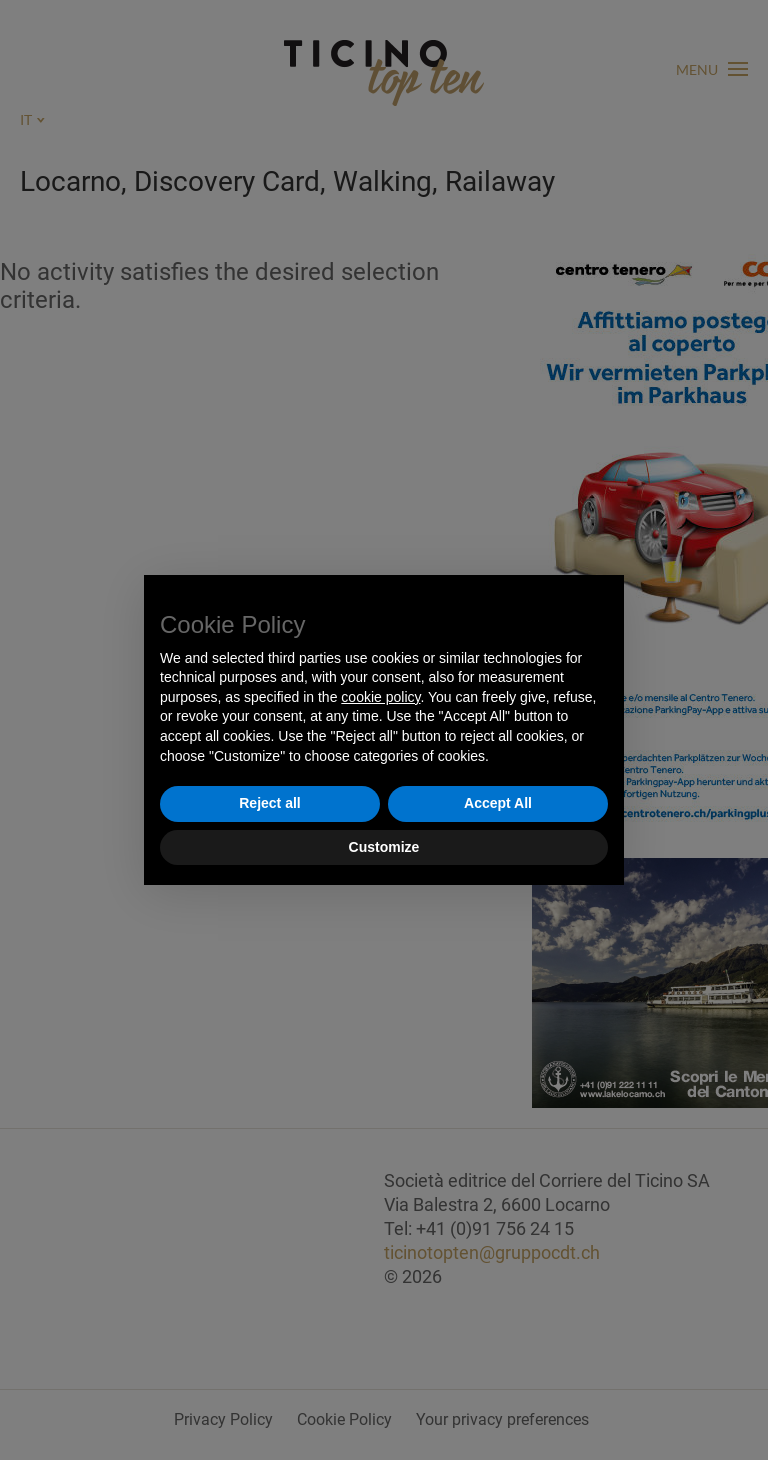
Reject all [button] (269, 803)
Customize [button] (384, 847)
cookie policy (380, 697)
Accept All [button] (498, 803)
